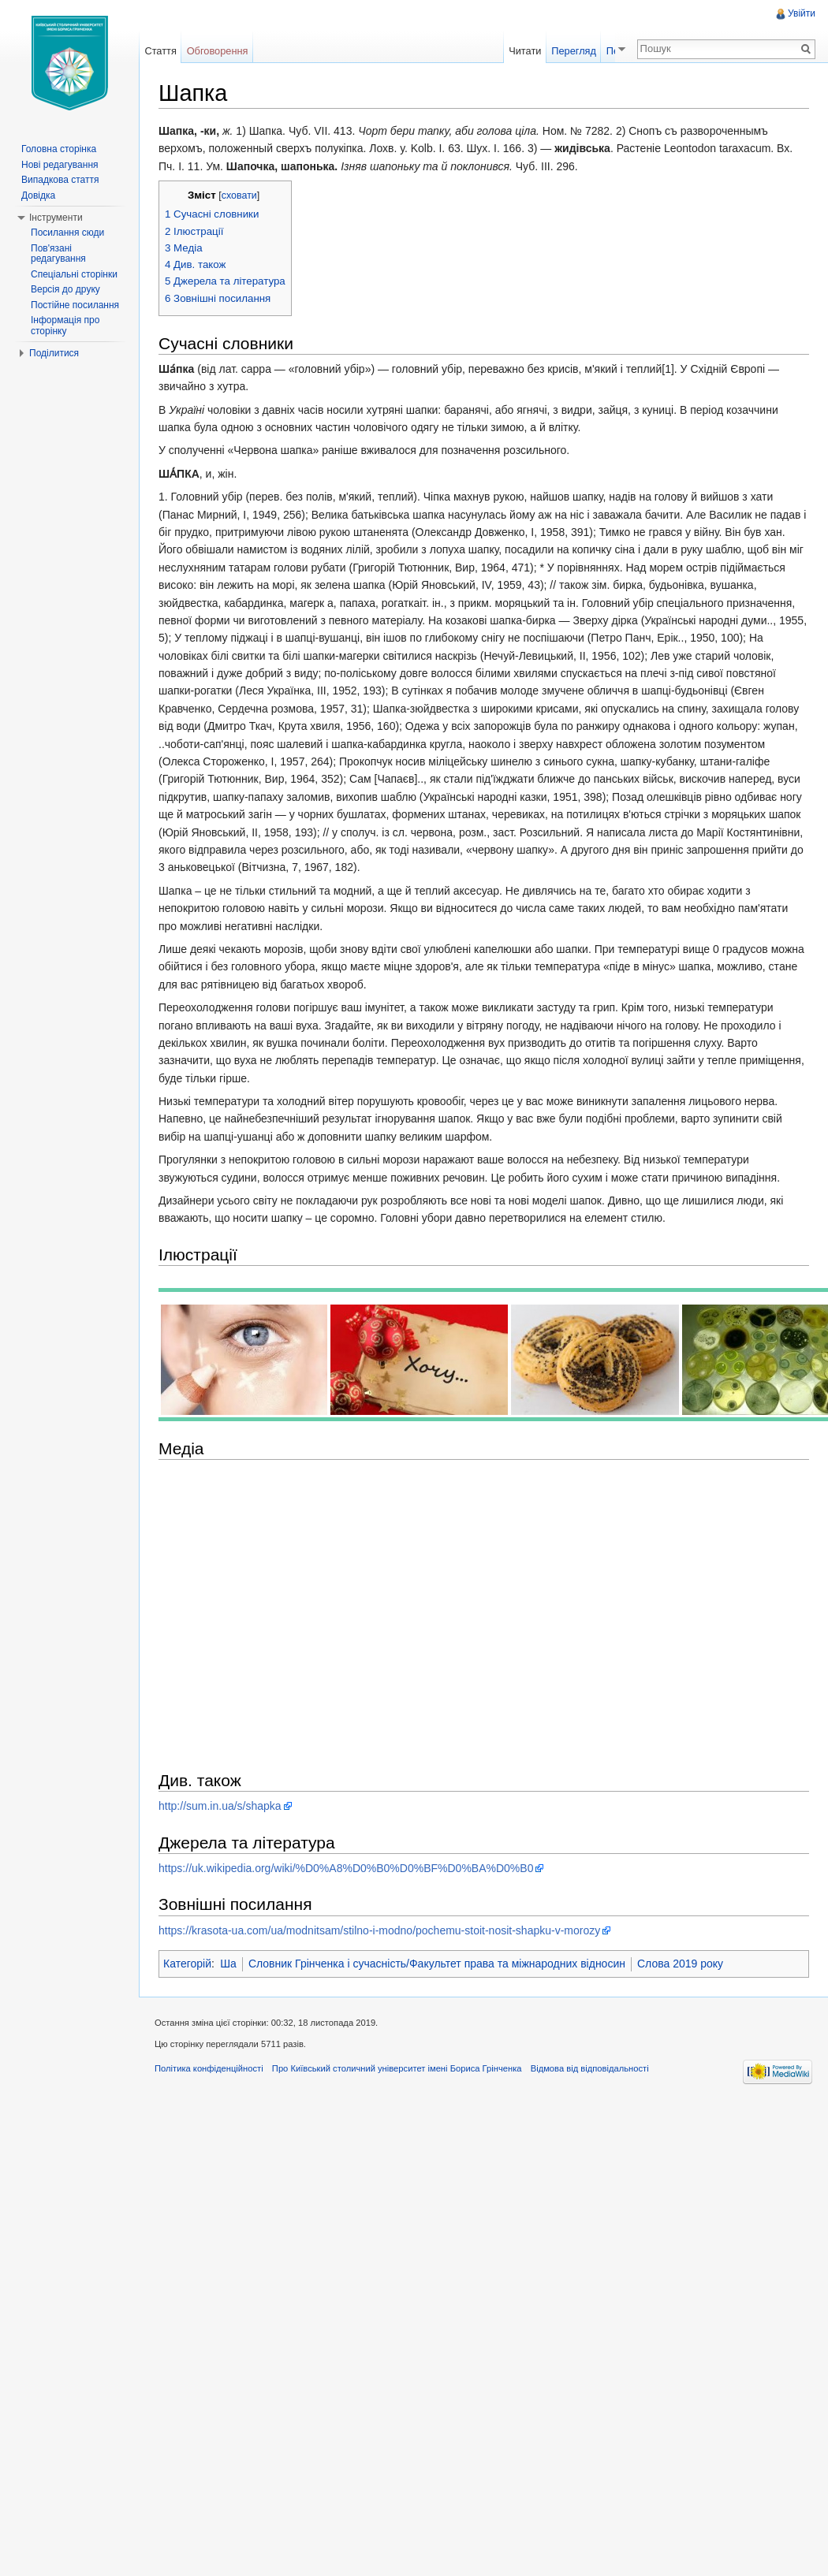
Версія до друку (65, 289)
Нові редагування (60, 164)
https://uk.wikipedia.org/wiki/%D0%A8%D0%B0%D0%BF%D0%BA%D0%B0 (346, 1868)
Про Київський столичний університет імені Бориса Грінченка (397, 2068)
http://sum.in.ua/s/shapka (220, 1806)
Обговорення (217, 51)
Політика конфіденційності (209, 2068)
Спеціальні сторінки (74, 274)
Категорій (187, 1963)
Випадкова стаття (60, 179)
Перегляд (585, 51)
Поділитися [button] (54, 353)
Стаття (160, 51)
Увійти (801, 13)
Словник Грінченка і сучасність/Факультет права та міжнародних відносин (436, 1963)
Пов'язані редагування (58, 254)
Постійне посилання (75, 305)
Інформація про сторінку (65, 326)
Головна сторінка (58, 148)
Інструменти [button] (56, 217)
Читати (536, 51)
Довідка (38, 195)
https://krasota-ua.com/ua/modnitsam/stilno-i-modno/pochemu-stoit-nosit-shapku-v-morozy (379, 1930)
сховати (239, 195)
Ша (228, 1963)
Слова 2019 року (680, 1963)
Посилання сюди (67, 232)
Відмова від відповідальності (590, 2068)
